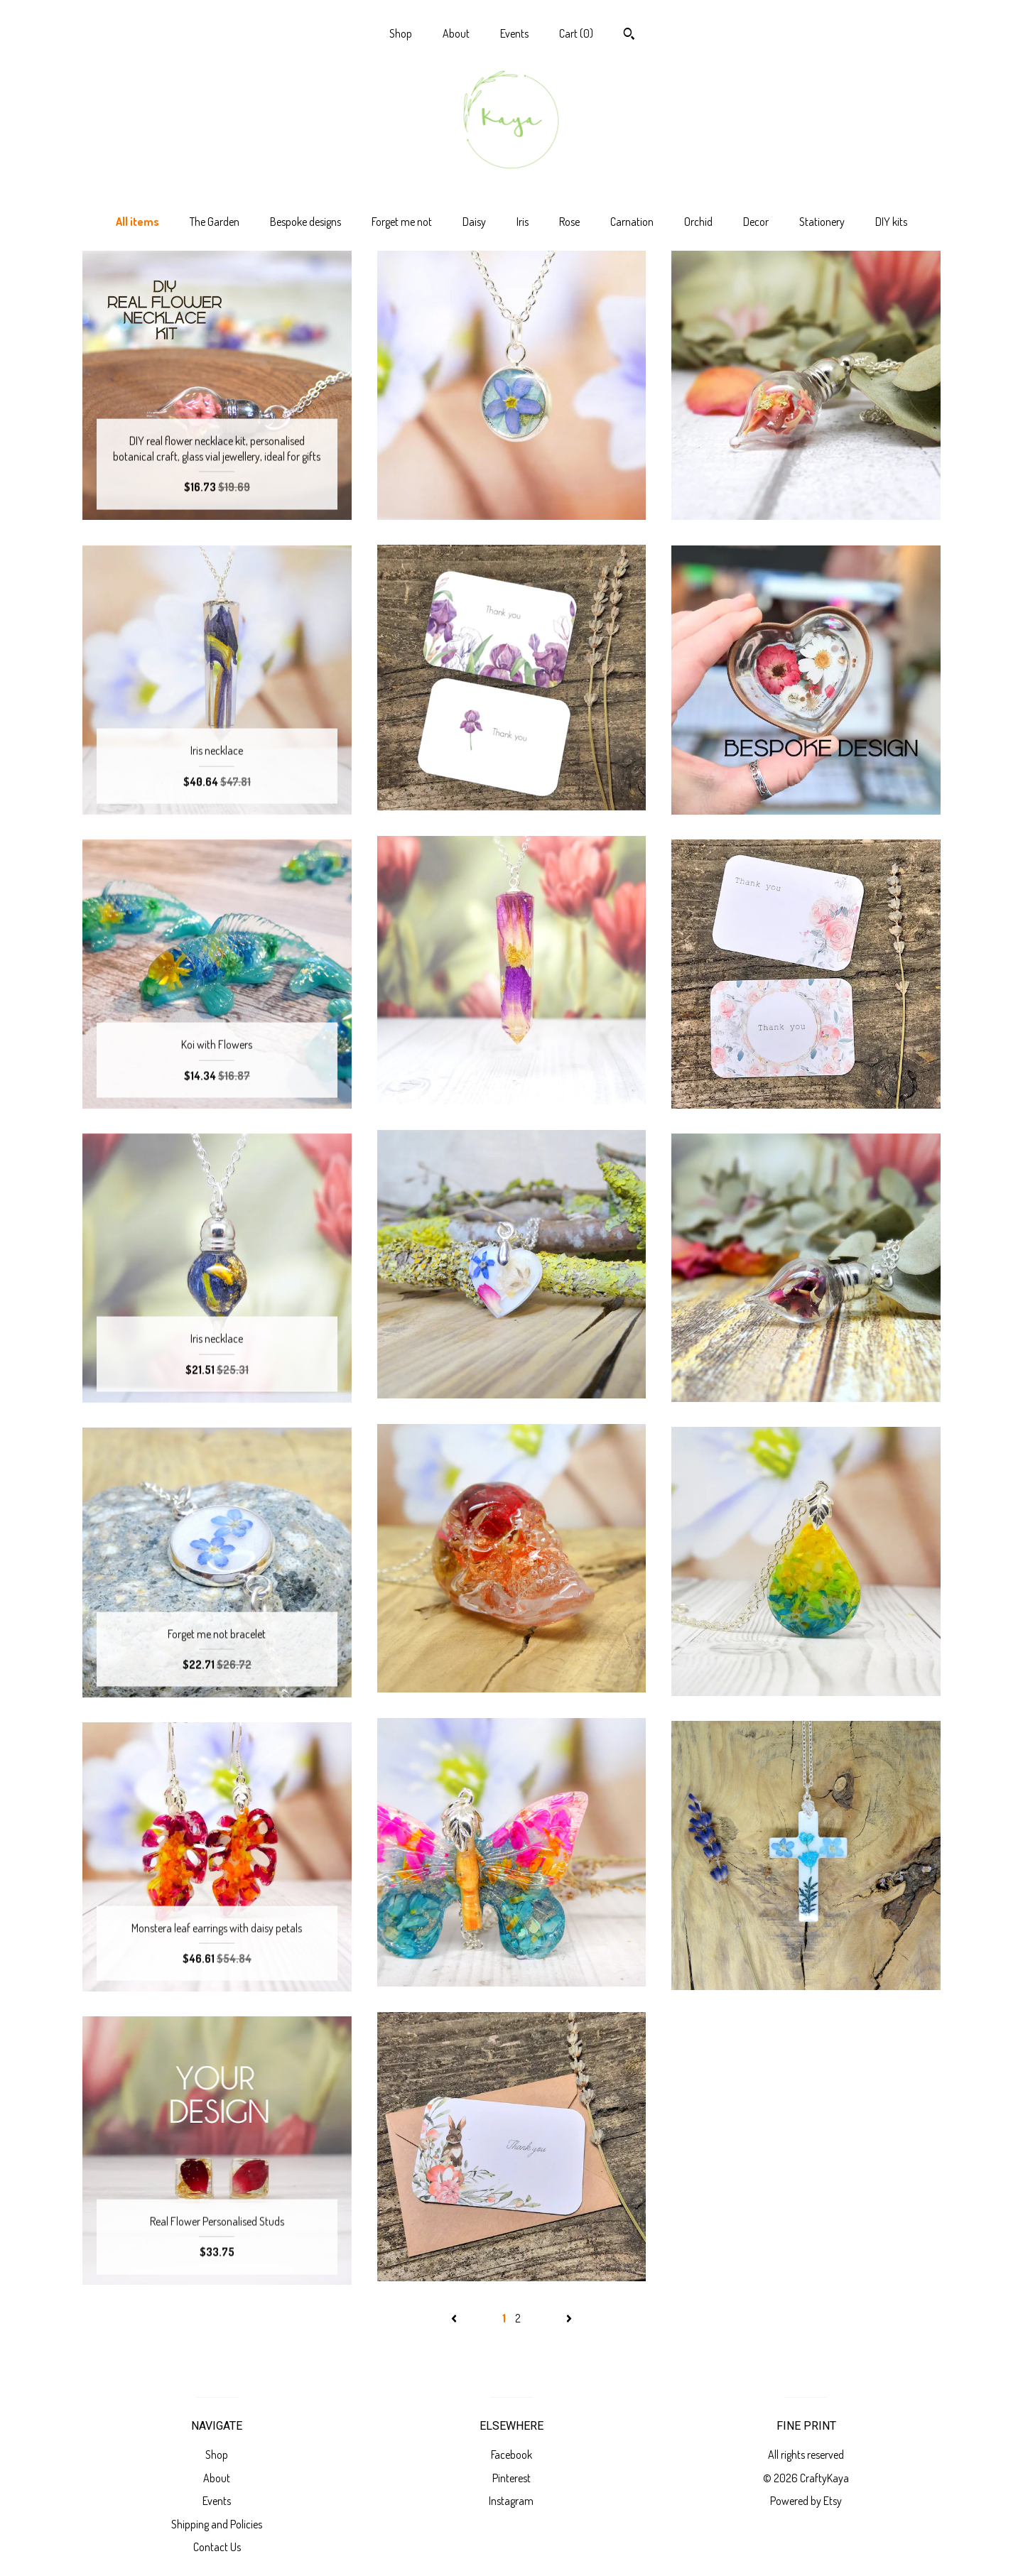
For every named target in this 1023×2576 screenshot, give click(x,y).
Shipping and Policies (216, 2524)
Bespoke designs (305, 221)
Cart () (576, 33)
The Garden (214, 221)
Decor (756, 221)
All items (137, 221)
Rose (569, 221)
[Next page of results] (569, 2318)
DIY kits (891, 221)
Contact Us (217, 2547)
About (456, 33)
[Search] (629, 35)
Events (514, 33)
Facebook (511, 2454)
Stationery (822, 221)
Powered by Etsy (806, 2501)
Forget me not (402, 221)
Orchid (698, 221)
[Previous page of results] (455, 2318)
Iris (522, 221)
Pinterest (511, 2478)
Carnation (632, 221)
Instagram (511, 2501)
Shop (400, 33)
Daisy (474, 221)
